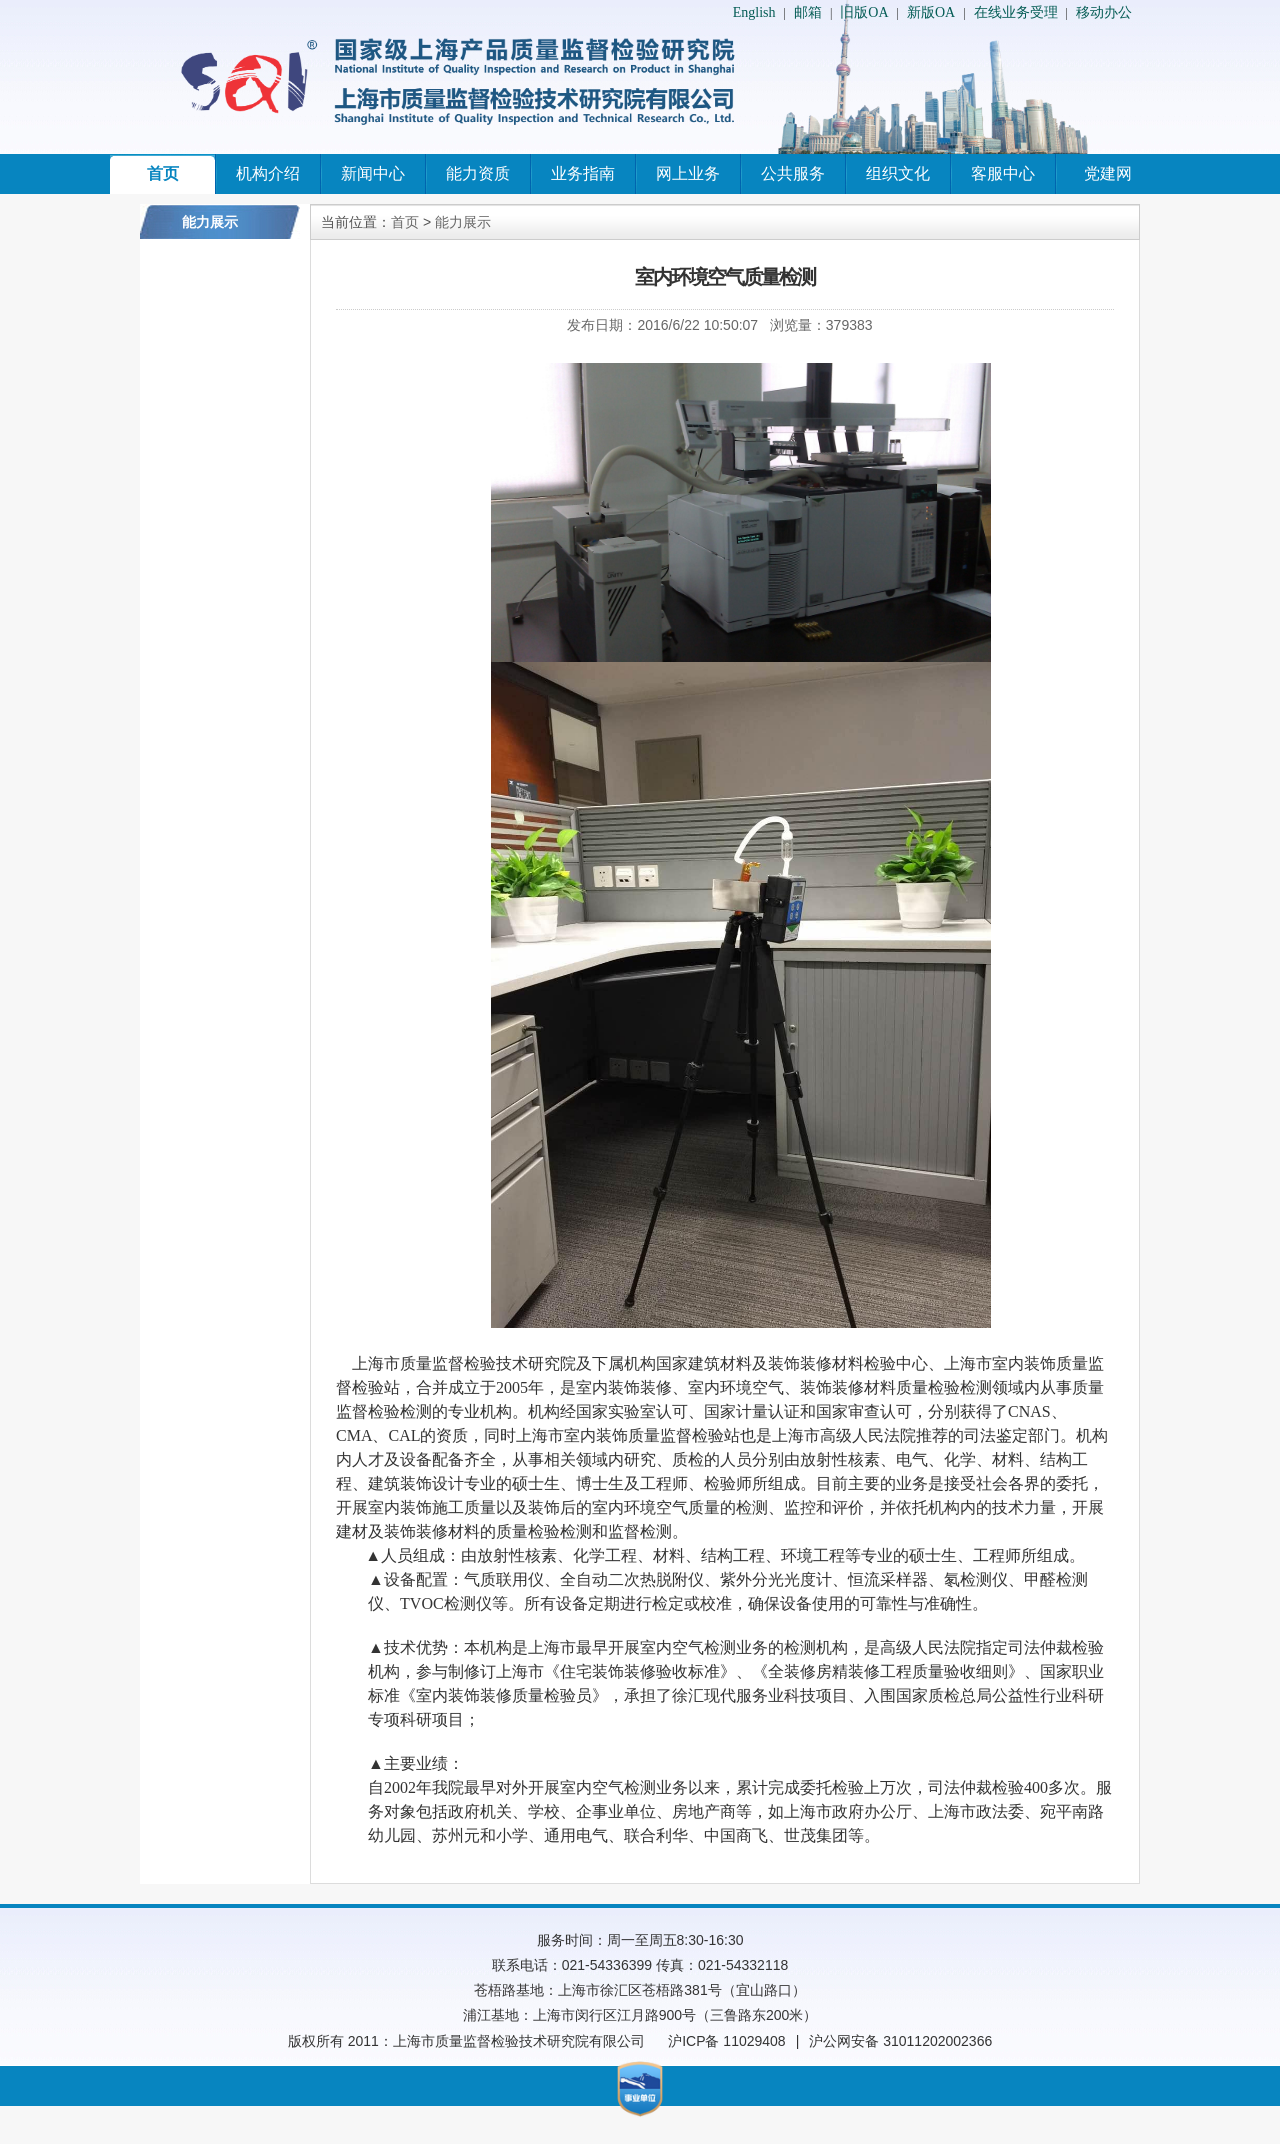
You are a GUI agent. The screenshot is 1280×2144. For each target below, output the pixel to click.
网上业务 (688, 173)
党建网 (1108, 173)
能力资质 (478, 173)
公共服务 (793, 173)
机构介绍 (268, 173)
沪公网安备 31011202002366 (900, 2041)
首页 (163, 173)
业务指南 (583, 173)
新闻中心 (373, 173)
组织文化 (898, 173)
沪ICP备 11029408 (727, 2041)
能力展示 (463, 222)
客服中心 (1003, 173)
